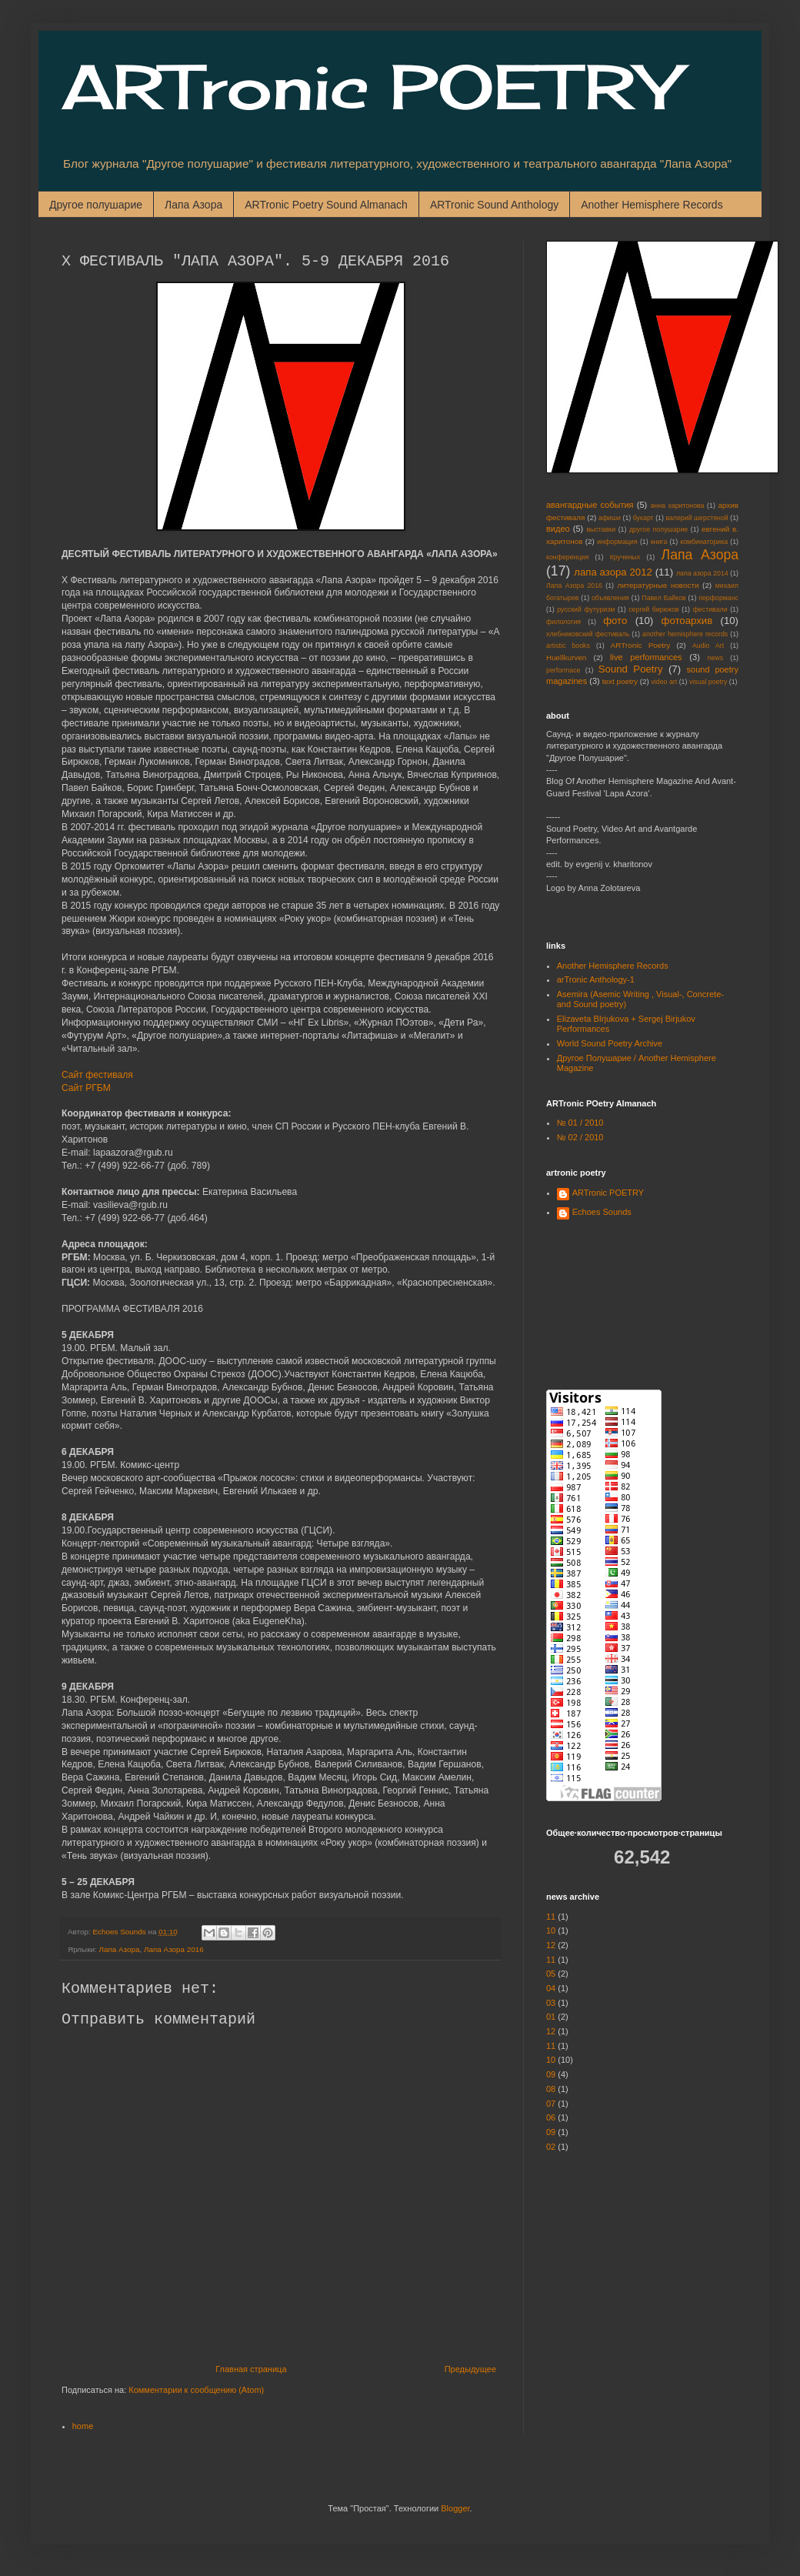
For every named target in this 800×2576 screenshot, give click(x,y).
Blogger (455, 2508)
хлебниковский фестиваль (587, 634)
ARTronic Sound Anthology (494, 205)
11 (550, 1916)
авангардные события (590, 504)
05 (550, 1973)
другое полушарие (658, 529)
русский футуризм (586, 609)
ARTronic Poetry (640, 645)
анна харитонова (677, 505)
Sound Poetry (630, 669)
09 (550, 2074)
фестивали (710, 609)
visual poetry (708, 682)
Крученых (625, 557)
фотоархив (687, 620)
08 (550, 2089)
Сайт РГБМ (86, 1088)
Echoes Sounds (602, 1211)
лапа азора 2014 (702, 573)
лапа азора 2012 (613, 572)
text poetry (620, 681)
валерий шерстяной (696, 518)
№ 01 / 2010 (580, 1122)
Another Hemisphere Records (651, 205)
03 (550, 2002)
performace (563, 670)
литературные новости (657, 585)
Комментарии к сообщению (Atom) (196, 2389)
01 (550, 2016)
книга (659, 542)
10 (550, 1930)
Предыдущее (470, 2369)
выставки (600, 529)
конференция (567, 557)
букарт (643, 518)
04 (550, 1988)
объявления (610, 598)
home (83, 2426)
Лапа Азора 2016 (174, 1949)
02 (550, 2146)
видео (558, 528)
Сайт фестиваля (97, 1074)
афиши (609, 518)
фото (615, 620)
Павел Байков (663, 598)
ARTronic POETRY (370, 86)
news (716, 658)
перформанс (718, 598)
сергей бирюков (653, 609)
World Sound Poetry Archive (609, 1043)
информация (617, 542)
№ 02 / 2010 (580, 1137)
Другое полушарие (95, 205)
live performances (646, 657)
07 (550, 2103)
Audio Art (708, 645)
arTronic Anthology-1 (596, 979)
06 (550, 2117)
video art (664, 682)
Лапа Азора (193, 205)
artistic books (568, 645)
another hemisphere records (685, 634)
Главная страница (250, 2369)
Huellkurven (566, 657)
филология (563, 622)
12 (550, 1945)
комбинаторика (704, 542)
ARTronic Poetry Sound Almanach (326, 205)
